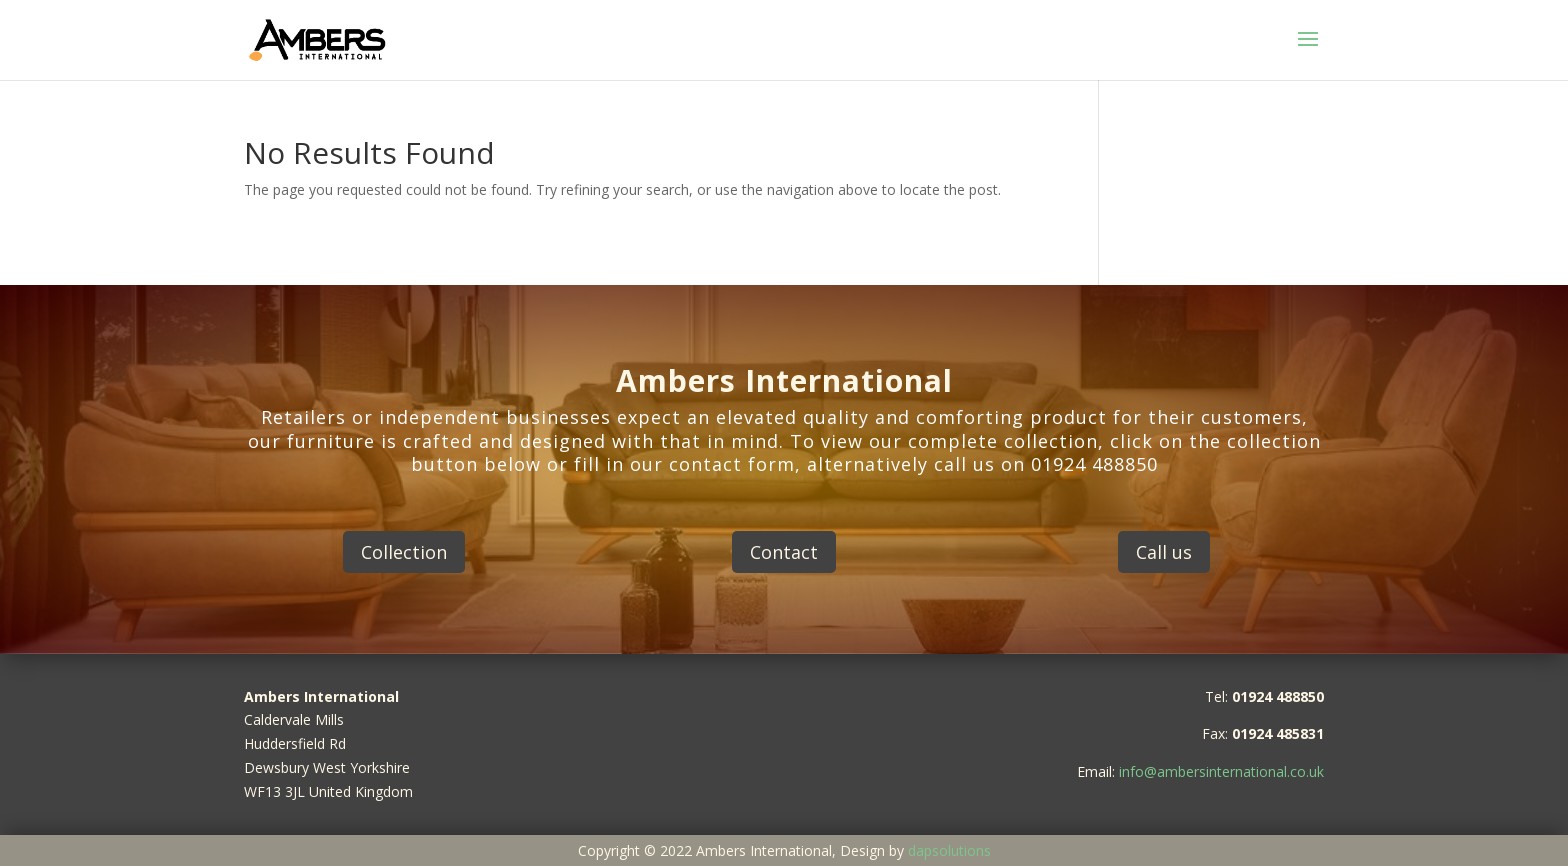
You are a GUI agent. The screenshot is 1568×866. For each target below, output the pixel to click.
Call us (1164, 552)
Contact (784, 552)
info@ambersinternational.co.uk (1221, 771)
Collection (404, 552)
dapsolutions (949, 850)
